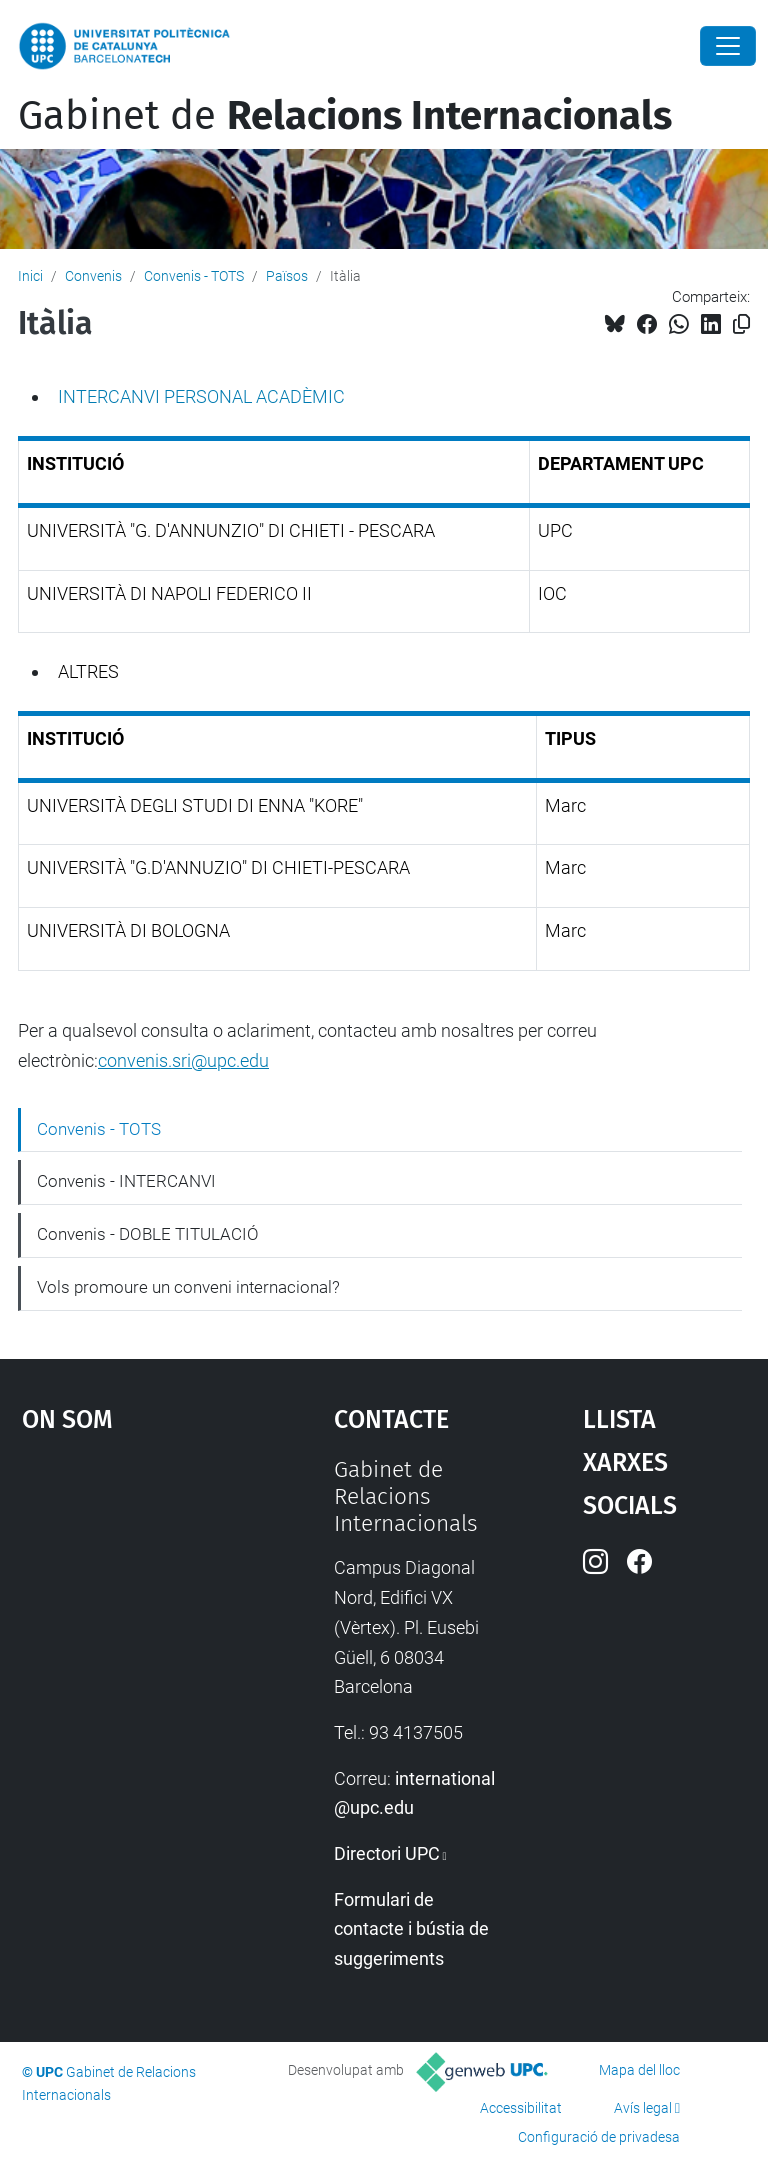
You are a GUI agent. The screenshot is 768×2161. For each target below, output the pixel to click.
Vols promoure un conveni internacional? (188, 1287)
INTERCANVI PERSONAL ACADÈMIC (201, 396)
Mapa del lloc (639, 2070)
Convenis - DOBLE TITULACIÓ (148, 1234)
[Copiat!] (741, 324)
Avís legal (643, 2108)
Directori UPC (387, 1853)
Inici (30, 276)
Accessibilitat (521, 2108)
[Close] (728, 46)
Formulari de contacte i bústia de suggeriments (411, 1929)
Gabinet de (345, 116)
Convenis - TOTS (194, 276)
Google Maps (135, 1606)
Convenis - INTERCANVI (126, 1181)
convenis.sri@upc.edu (183, 1060)
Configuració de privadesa (599, 2137)
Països (287, 276)
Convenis (93, 276)
